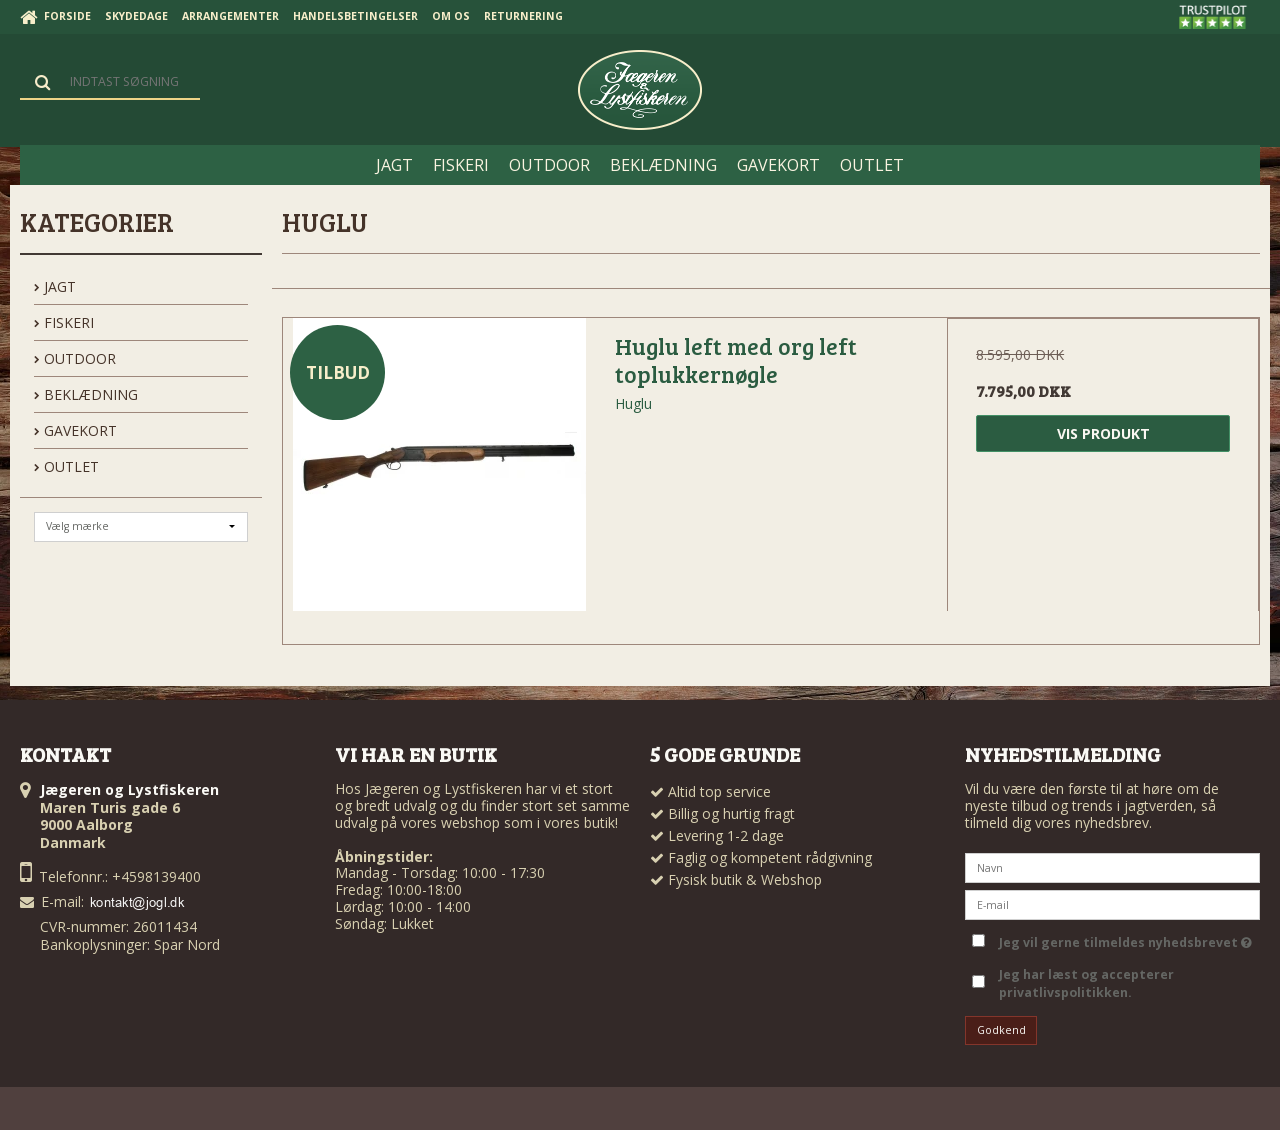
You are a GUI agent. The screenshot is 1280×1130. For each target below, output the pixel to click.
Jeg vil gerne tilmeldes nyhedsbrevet (1125, 939)
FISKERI (64, 322)
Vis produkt (1103, 433)
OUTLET (66, 466)
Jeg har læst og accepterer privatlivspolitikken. (1086, 983)
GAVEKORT (75, 430)
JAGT (55, 286)
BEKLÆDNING (86, 394)
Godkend (1001, 1030)
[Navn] (1112, 865)
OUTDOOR (75, 358)
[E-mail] (1112, 902)
